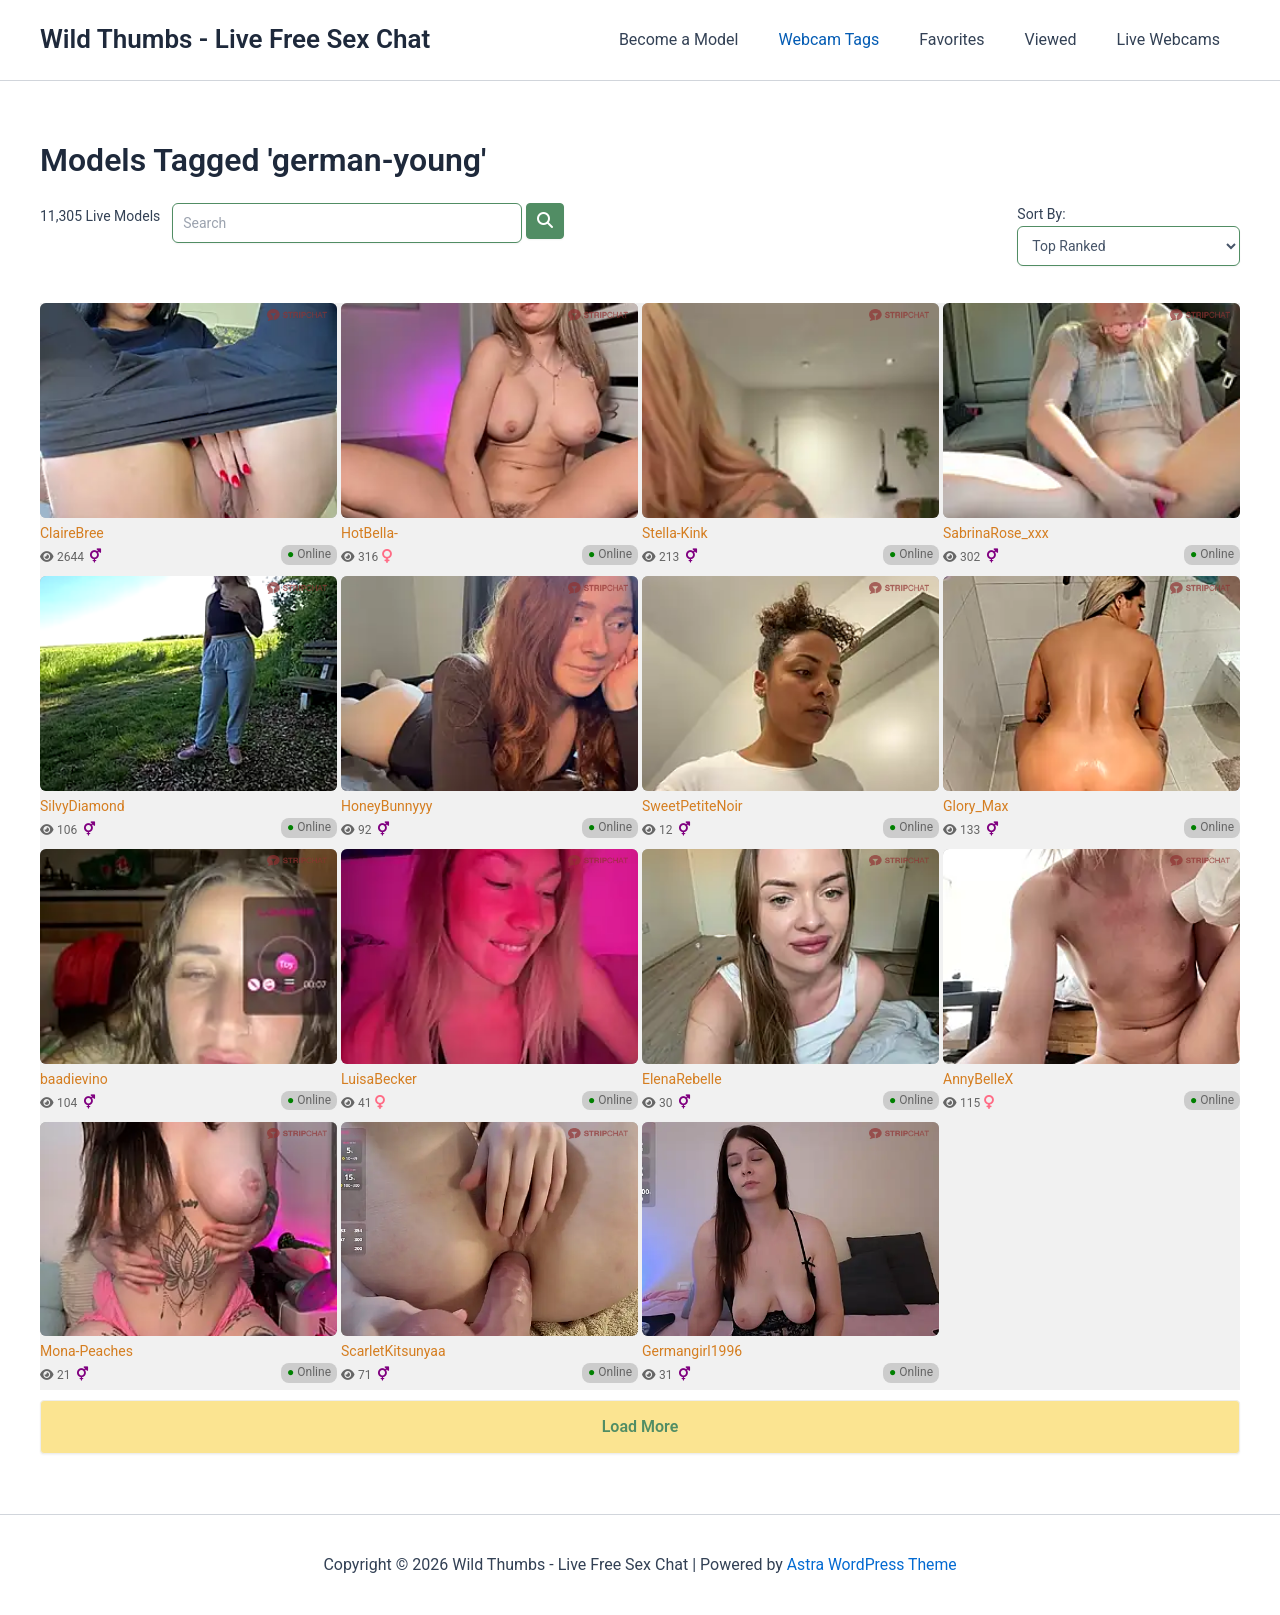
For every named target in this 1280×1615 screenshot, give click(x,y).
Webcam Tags (856, 39)
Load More (640, 1426)
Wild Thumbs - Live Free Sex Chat (235, 39)
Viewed (1063, 39)
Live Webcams (1172, 39)
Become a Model (715, 39)
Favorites (971, 39)
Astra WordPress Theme (871, 1564)
